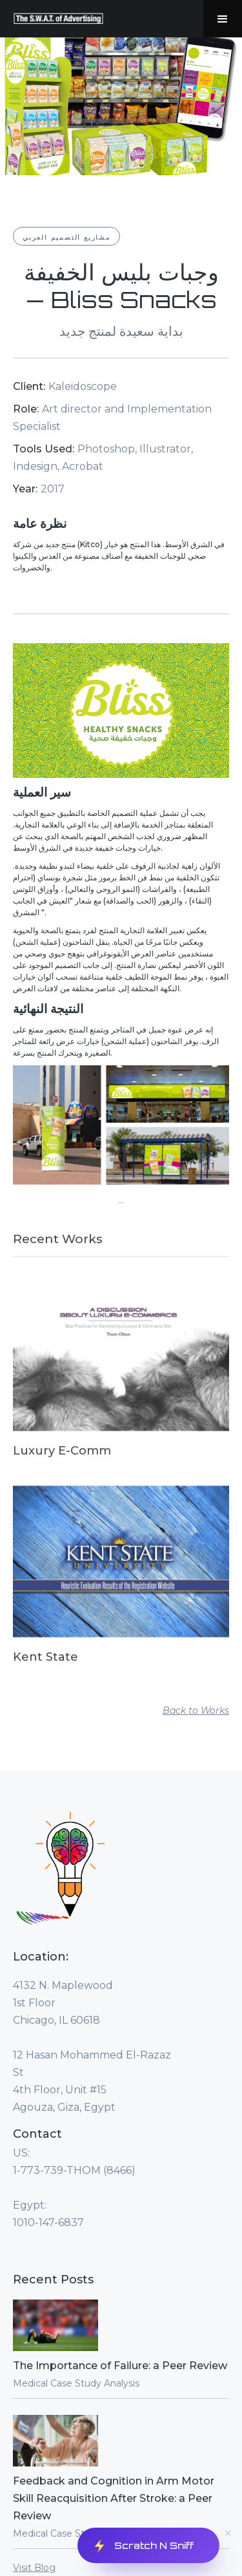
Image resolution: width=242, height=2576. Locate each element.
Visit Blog (34, 2567)
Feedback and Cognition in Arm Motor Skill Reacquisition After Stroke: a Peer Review (113, 2498)
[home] (55, 18)
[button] (222, 18)
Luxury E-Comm (62, 1457)
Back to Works (196, 1710)
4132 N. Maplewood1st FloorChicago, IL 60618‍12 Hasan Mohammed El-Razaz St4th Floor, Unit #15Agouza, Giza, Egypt (92, 2046)
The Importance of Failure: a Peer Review (120, 2365)
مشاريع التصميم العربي (66, 237)
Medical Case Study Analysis (76, 2383)
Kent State (45, 1663)
